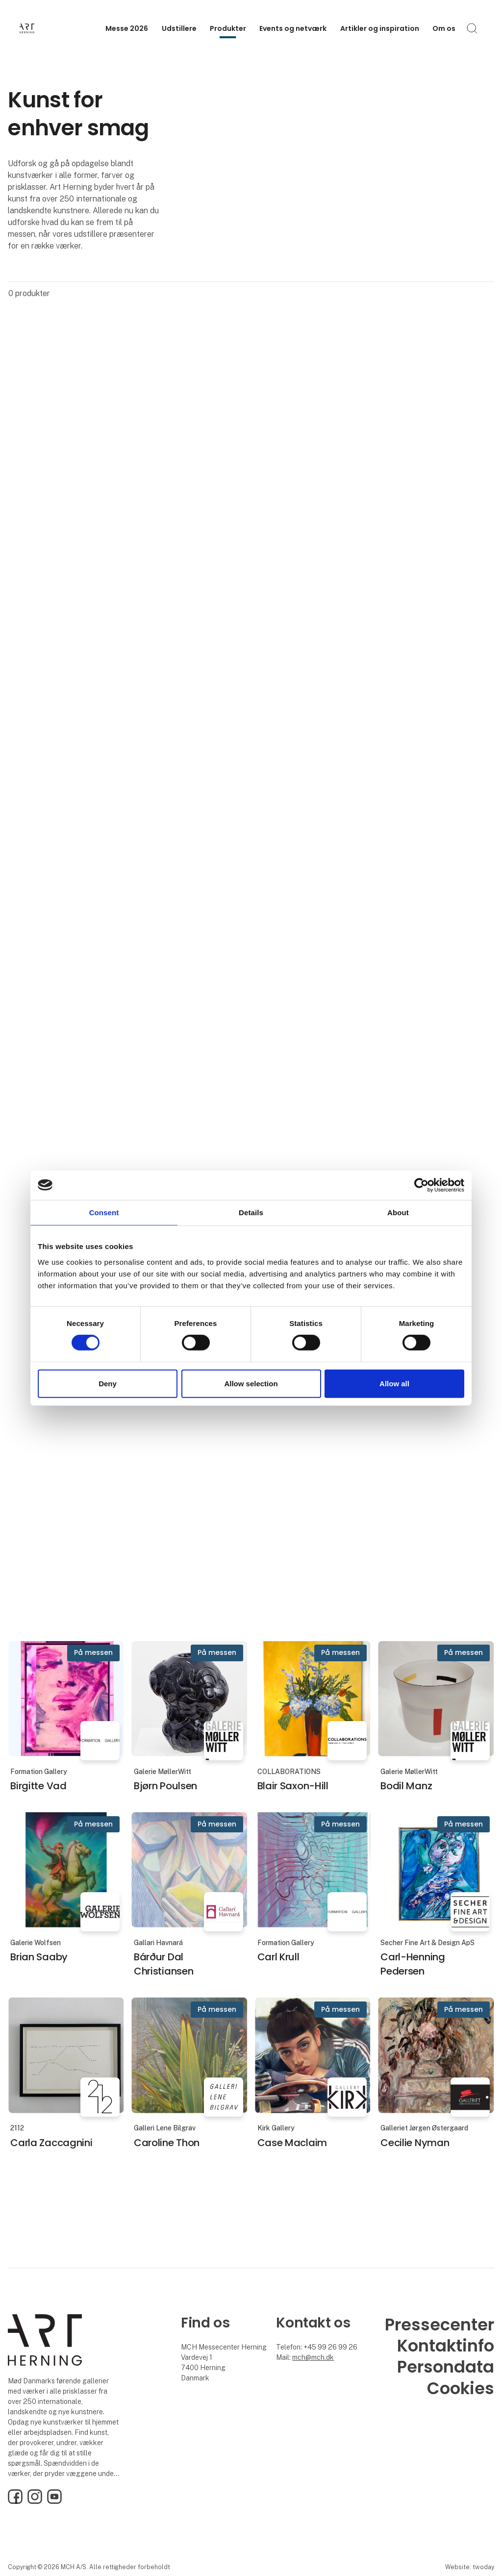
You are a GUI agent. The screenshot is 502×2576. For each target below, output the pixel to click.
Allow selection (250, 1383)
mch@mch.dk (313, 2357)
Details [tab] (251, 1212)
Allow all (394, 1383)
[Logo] (59, 28)
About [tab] (398, 1212)
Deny (108, 1383)
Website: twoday (469, 2567)
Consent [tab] (104, 1212)
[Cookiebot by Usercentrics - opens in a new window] (421, 1184)
